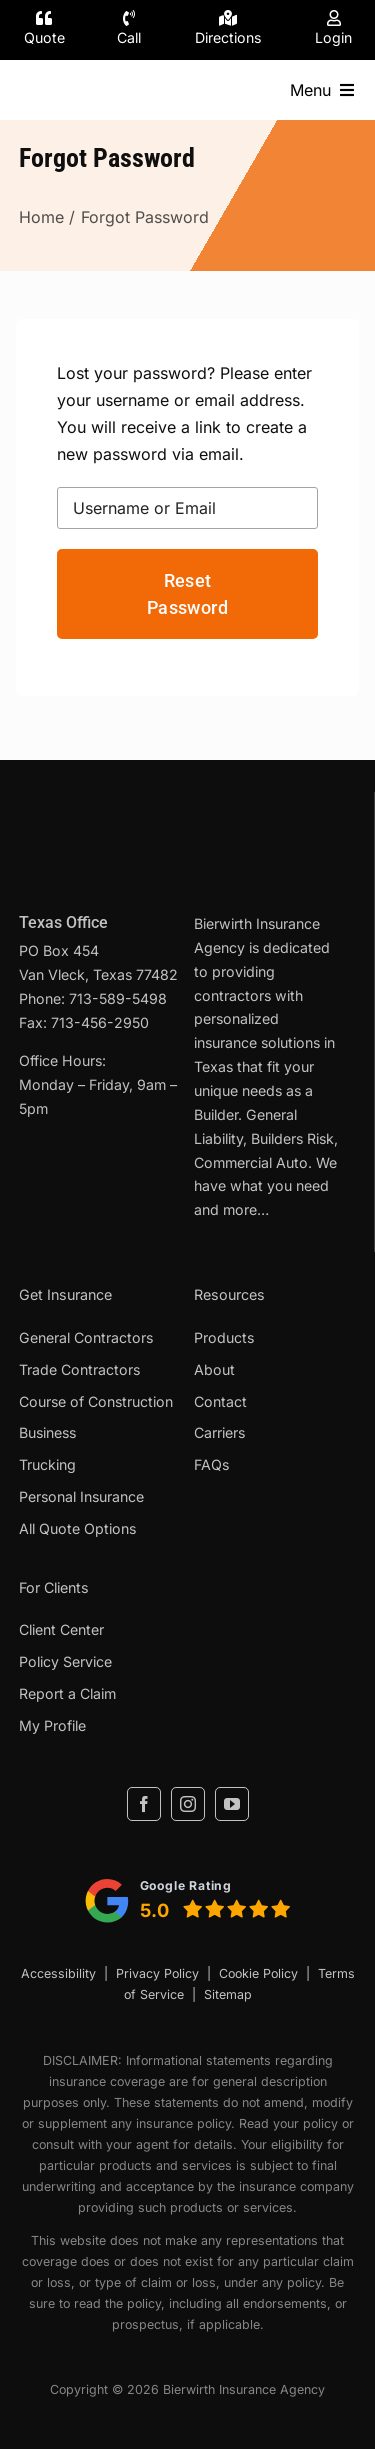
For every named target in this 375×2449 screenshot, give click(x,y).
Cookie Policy (258, 1973)
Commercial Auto (251, 1162)
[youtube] (232, 1804)
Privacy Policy (157, 1973)
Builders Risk (292, 1138)
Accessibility (58, 1973)
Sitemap (228, 1994)
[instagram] (188, 1804)
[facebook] (144, 1804)
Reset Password (187, 594)
